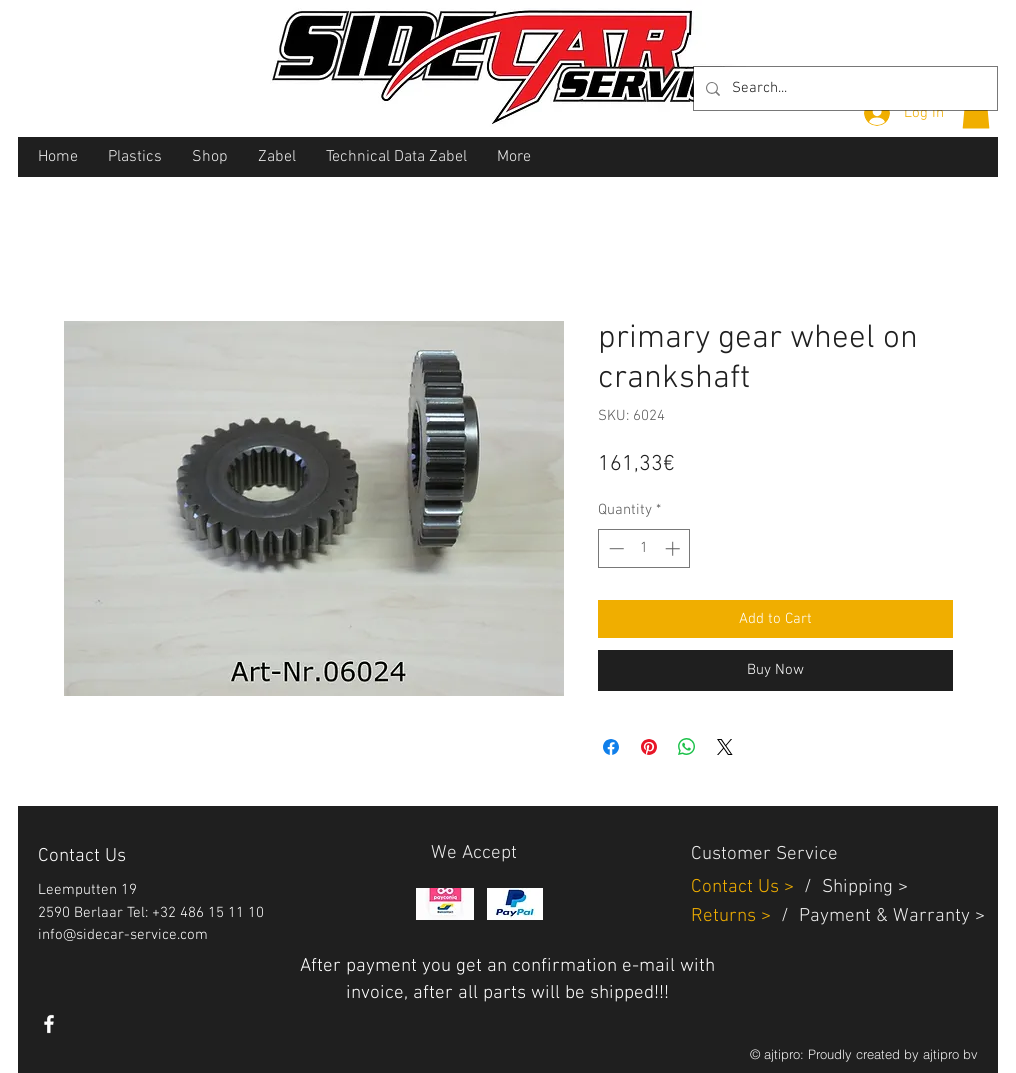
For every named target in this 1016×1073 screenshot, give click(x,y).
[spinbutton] (644, 548)
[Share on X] (725, 747)
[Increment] (674, 548)
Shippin (852, 887)
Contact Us (737, 887)
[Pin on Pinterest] (649, 747)
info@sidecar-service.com (123, 935)
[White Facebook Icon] (49, 1024)
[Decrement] (614, 548)
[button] (976, 111)
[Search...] (843, 88)
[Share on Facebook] (611, 747)
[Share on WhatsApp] (687, 747)
